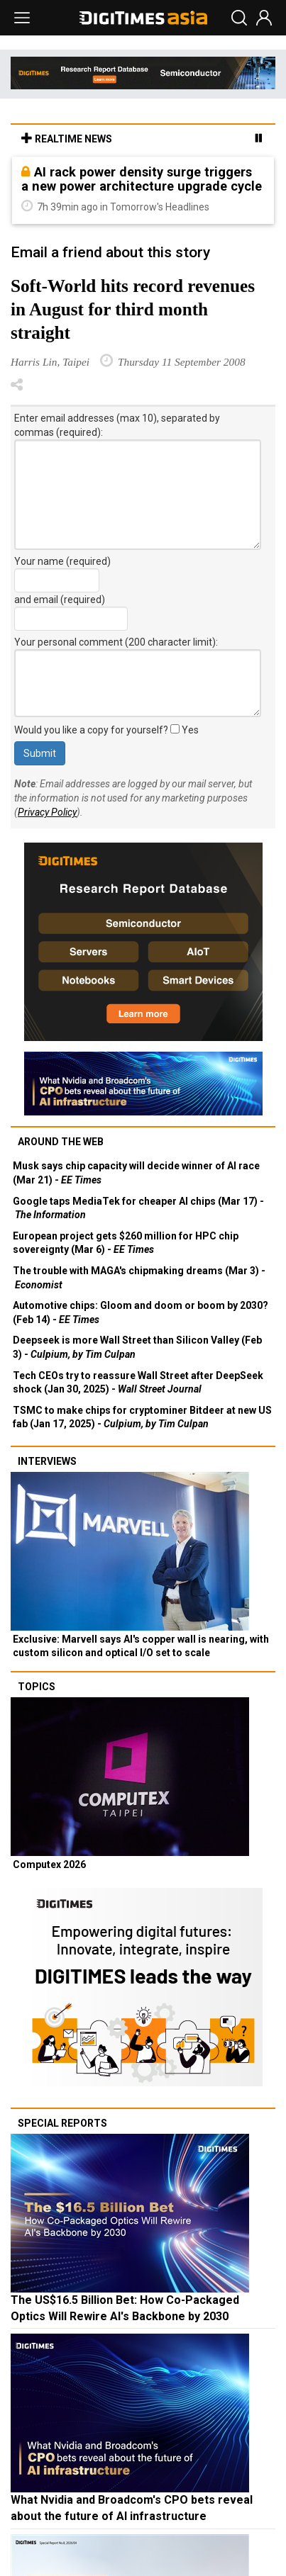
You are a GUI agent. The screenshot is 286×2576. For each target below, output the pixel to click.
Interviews (47, 1461)
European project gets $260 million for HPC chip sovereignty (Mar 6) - (125, 1243)
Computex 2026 (49, 1864)
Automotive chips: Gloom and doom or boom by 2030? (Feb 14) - (140, 1312)
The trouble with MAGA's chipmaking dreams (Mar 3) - (139, 1277)
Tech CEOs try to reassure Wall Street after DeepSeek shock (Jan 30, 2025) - (138, 1382)
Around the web (61, 1141)
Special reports (62, 2123)
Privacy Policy (47, 812)
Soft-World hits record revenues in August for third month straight (133, 309)
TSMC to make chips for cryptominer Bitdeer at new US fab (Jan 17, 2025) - (142, 1417)
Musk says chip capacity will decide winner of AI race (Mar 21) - (136, 1173)
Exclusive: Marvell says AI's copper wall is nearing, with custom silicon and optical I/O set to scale (141, 1646)
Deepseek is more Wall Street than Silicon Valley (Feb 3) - (137, 1347)
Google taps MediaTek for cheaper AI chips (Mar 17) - (138, 1208)
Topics (36, 1686)
